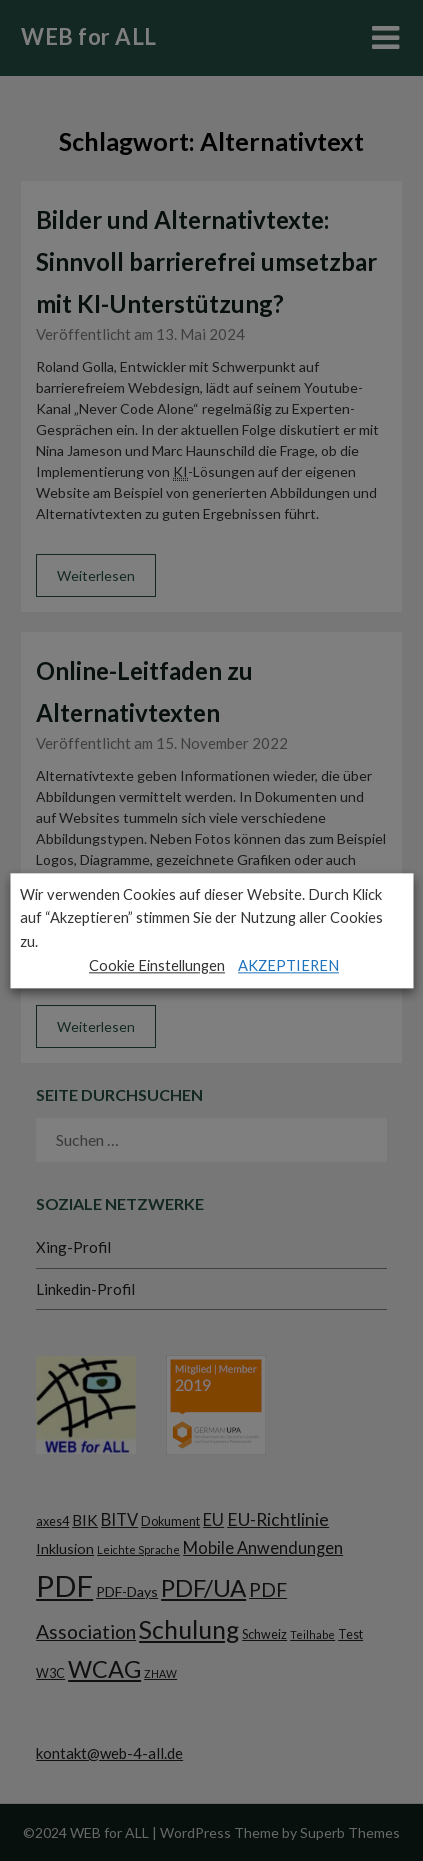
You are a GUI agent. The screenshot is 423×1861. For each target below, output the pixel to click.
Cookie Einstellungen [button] (157, 965)
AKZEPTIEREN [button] (288, 965)
